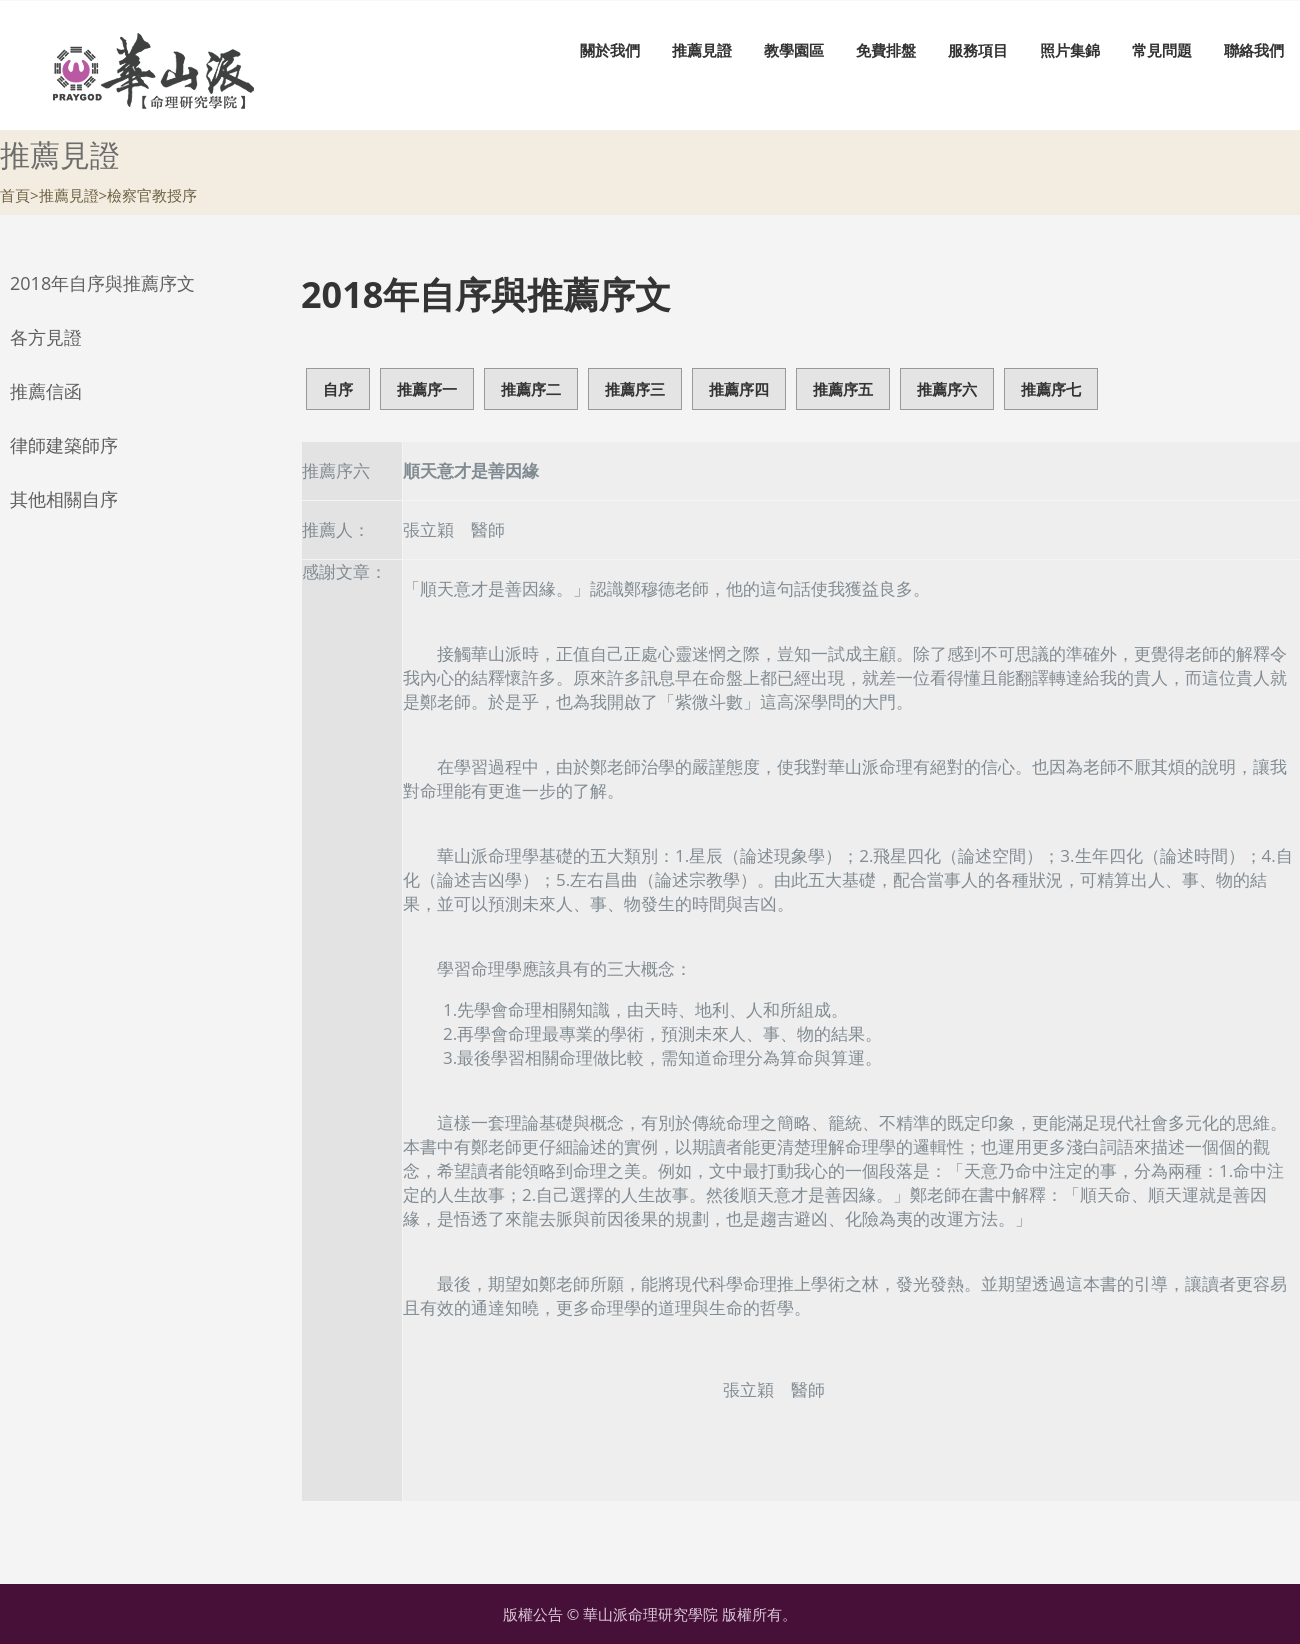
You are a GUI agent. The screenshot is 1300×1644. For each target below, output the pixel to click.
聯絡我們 (1254, 50)
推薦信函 (46, 391)
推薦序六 (947, 389)
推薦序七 (1051, 389)
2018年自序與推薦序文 (102, 283)
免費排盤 (886, 50)
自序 (338, 389)
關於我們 (610, 50)
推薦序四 (739, 389)
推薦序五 (843, 389)
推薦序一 (427, 389)
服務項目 (978, 50)
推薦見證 (702, 50)
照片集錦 (1070, 50)
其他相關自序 (64, 499)
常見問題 (1162, 50)
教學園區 (794, 50)
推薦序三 (635, 389)
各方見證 (46, 337)
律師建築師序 (64, 445)
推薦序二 (531, 389)
